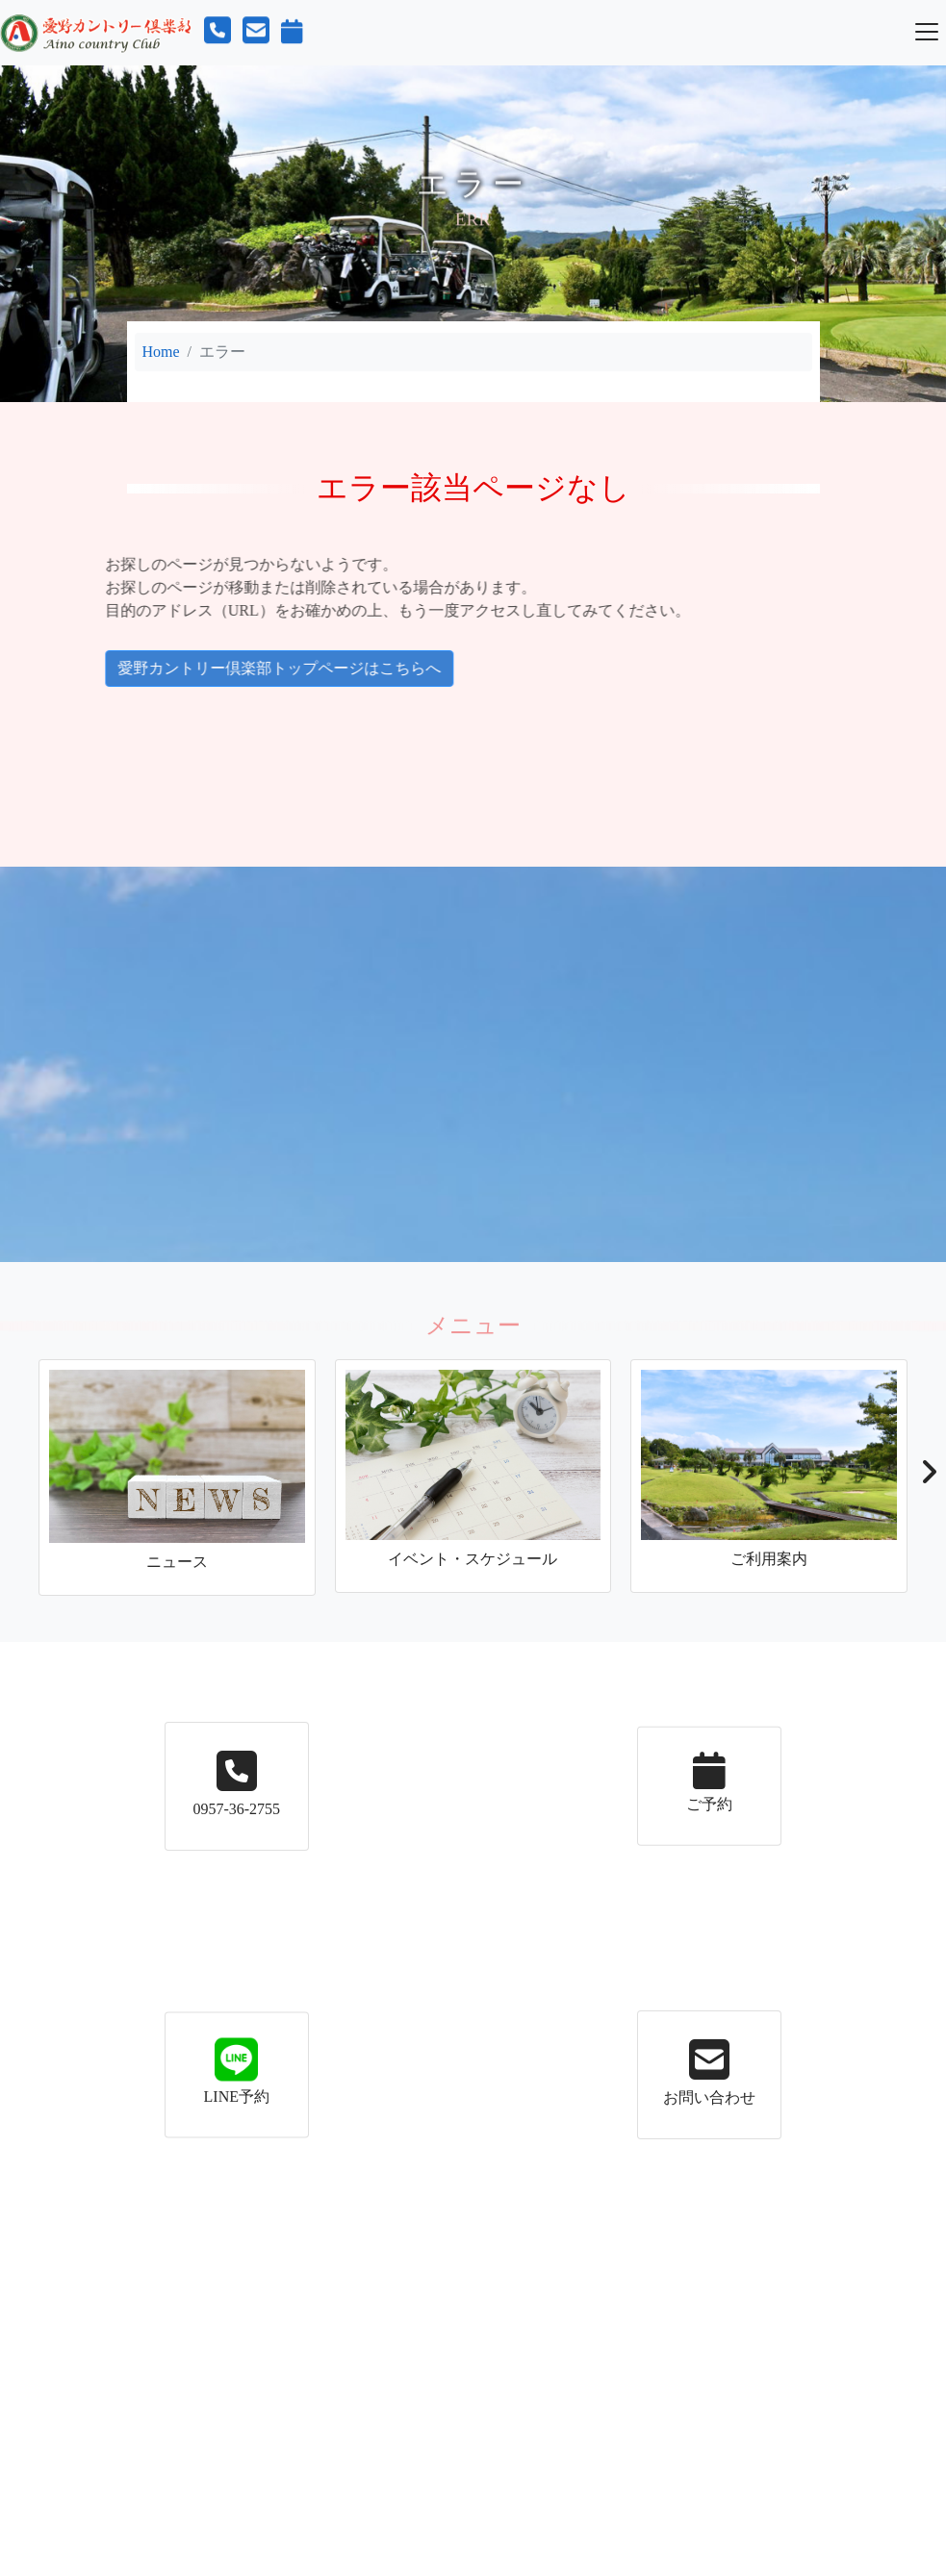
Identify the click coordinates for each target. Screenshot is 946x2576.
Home (161, 351)
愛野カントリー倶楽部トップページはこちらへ (225, 667)
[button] (928, 1477)
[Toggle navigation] (926, 31)
